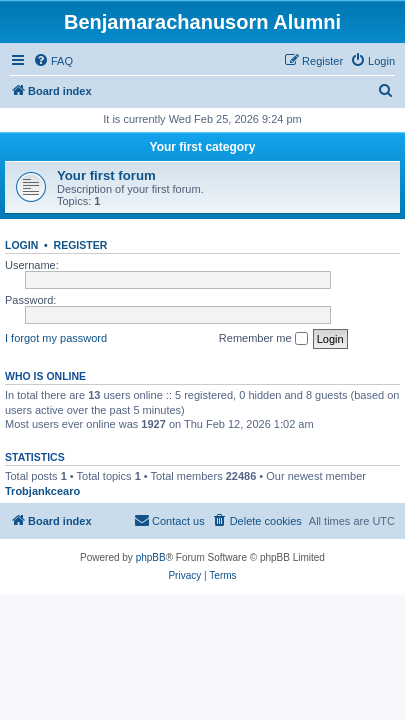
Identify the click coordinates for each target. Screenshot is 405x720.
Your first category (203, 147)
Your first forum (106, 175)
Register (81, 245)
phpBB (151, 557)
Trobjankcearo (42, 491)
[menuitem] (53, 61)
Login (21, 245)
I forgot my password (56, 338)
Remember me (263, 339)
